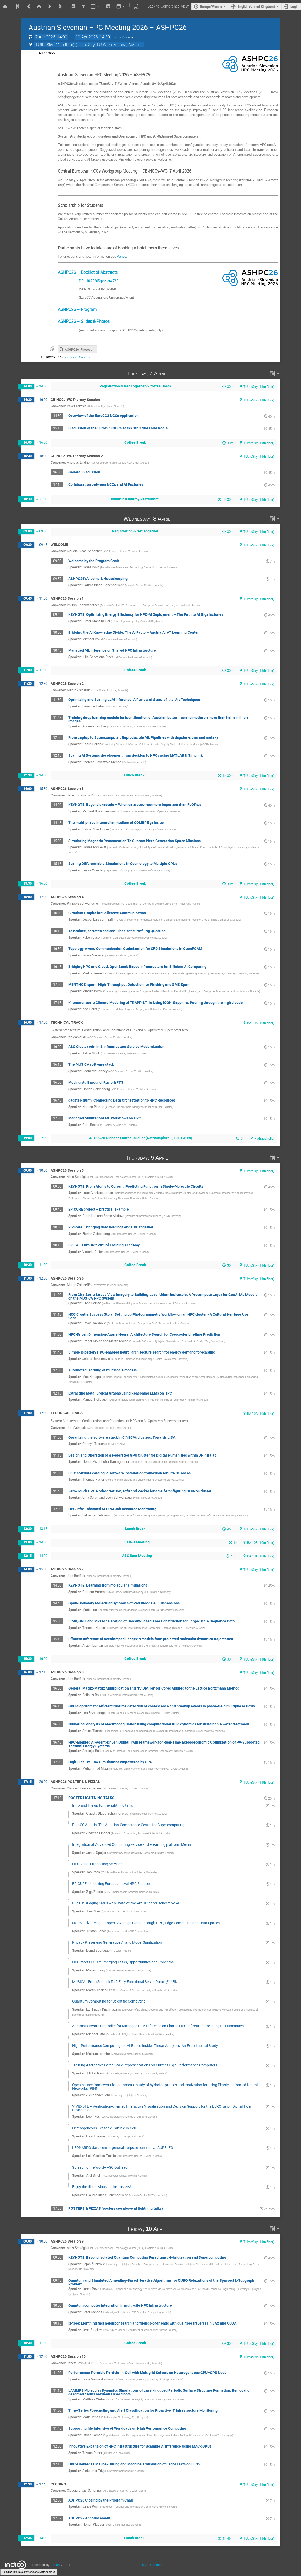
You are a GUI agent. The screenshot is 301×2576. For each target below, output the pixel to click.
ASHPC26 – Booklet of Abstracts (88, 272)
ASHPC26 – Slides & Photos (84, 321)
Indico (55, 2565)
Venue (121, 256)
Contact (156, 2565)
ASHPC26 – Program (77, 309)
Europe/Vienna (211, 6)
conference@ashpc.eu (78, 357)
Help (144, 2565)
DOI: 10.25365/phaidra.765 (88, 280)
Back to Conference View (168, 6)
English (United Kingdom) (256, 6)
